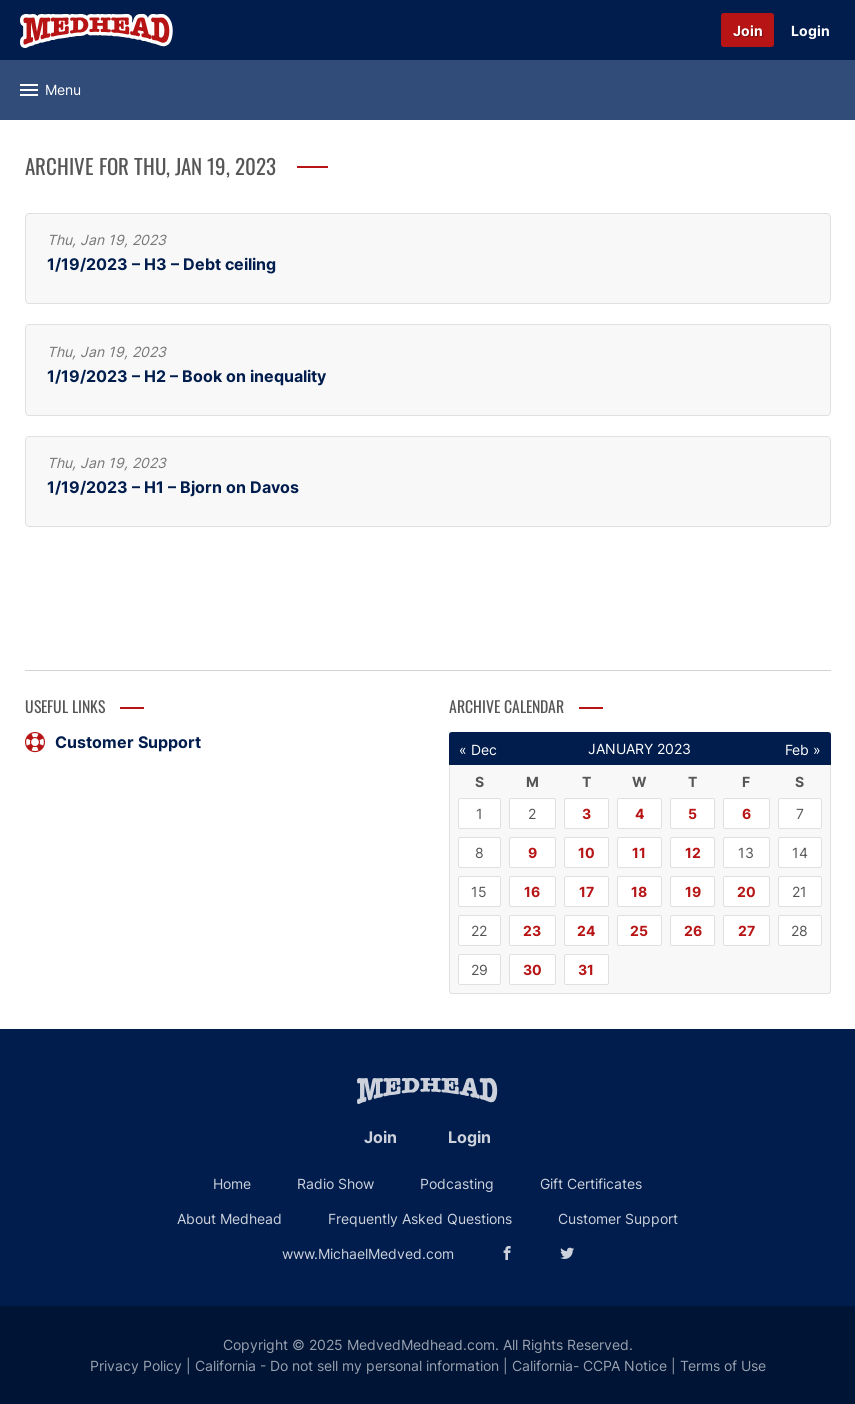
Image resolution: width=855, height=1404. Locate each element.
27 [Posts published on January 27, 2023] (746, 930)
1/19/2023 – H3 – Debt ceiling (161, 264)
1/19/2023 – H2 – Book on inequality (186, 376)
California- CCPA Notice (589, 1365)
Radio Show (335, 1183)
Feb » (803, 749)
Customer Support (113, 742)
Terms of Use (723, 1365)
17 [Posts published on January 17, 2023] (586, 891)
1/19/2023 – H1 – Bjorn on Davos (173, 487)
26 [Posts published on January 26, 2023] (693, 930)
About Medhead (229, 1218)
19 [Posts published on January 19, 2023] (693, 891)
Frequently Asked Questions (420, 1218)
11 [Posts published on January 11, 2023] (639, 852)
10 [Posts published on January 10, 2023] (586, 852)
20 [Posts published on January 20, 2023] (746, 891)
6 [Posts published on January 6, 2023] (746, 813)
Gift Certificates (591, 1183)
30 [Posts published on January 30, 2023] (532, 969)
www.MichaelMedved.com (368, 1253)
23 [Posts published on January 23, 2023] (532, 930)
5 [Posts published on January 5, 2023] (692, 813)
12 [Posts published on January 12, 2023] (693, 852)
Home (232, 1183)
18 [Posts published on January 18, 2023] (639, 891)
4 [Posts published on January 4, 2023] (639, 813)
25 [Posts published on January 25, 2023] (639, 930)
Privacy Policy (136, 1365)
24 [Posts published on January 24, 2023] (586, 930)
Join (748, 30)
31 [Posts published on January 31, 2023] (586, 969)
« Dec (478, 749)
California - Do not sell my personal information (347, 1365)
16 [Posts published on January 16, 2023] (532, 891)
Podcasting (457, 1183)
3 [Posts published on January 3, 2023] (586, 813)
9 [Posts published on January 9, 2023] (532, 852)
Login (810, 30)
